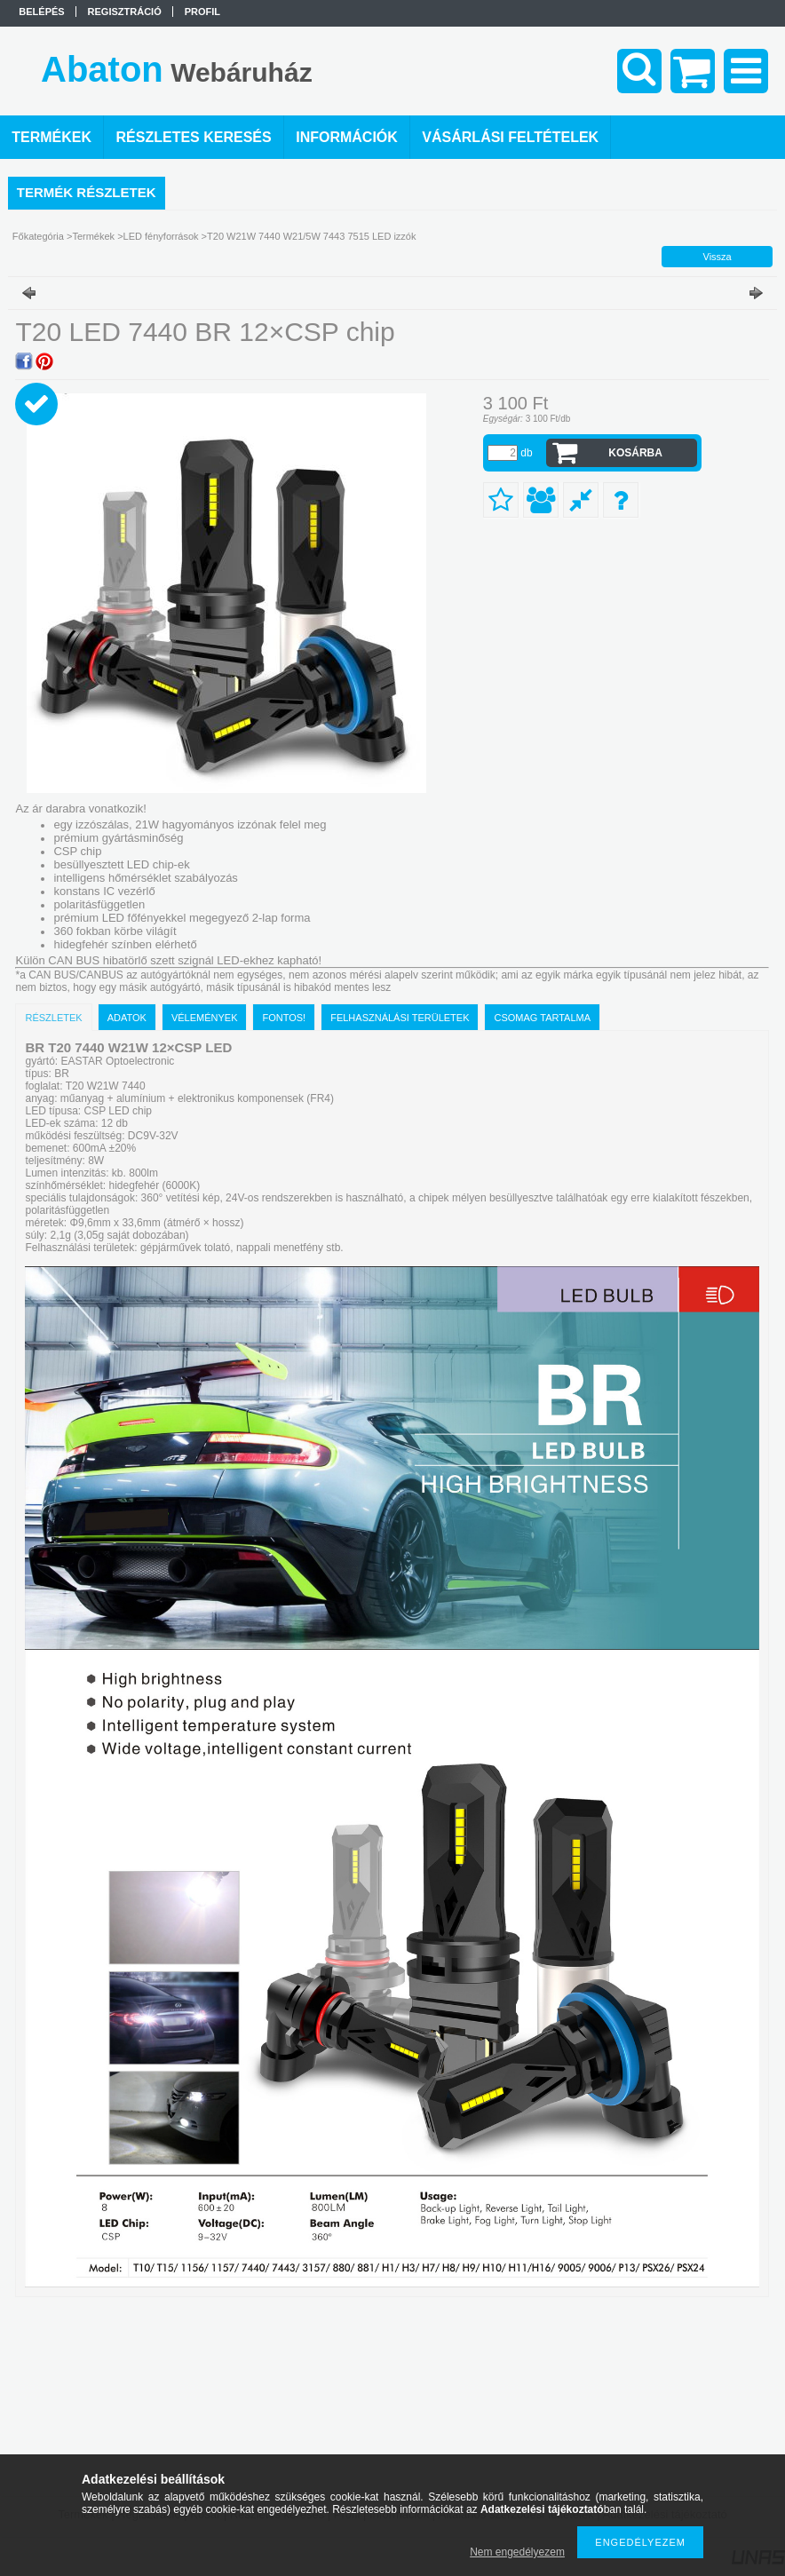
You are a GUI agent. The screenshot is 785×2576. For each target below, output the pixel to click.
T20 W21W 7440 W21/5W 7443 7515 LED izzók (311, 236)
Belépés (41, 11)
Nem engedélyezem (517, 2552)
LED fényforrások (161, 236)
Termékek (93, 236)
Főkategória (38, 236)
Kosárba (635, 453)
